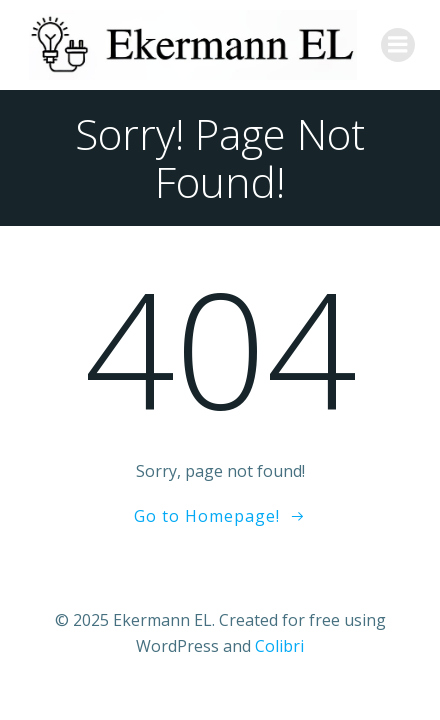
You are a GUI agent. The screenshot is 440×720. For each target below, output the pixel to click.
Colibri (279, 646)
